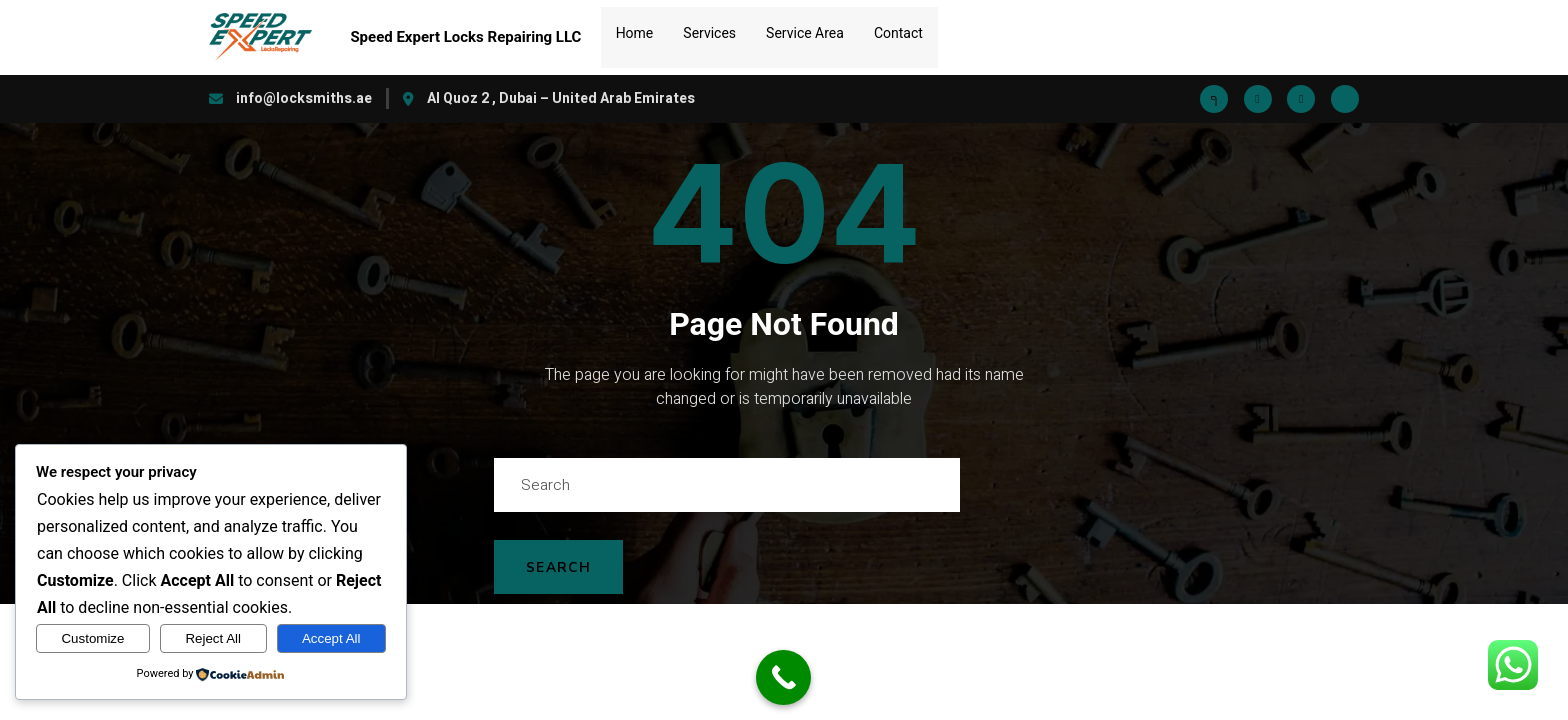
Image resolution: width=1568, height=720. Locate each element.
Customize (92, 638)
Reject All (213, 638)
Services (709, 26)
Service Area (805, 26)
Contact (898, 26)
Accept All (331, 638)
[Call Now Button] (783, 677)
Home (635, 26)
